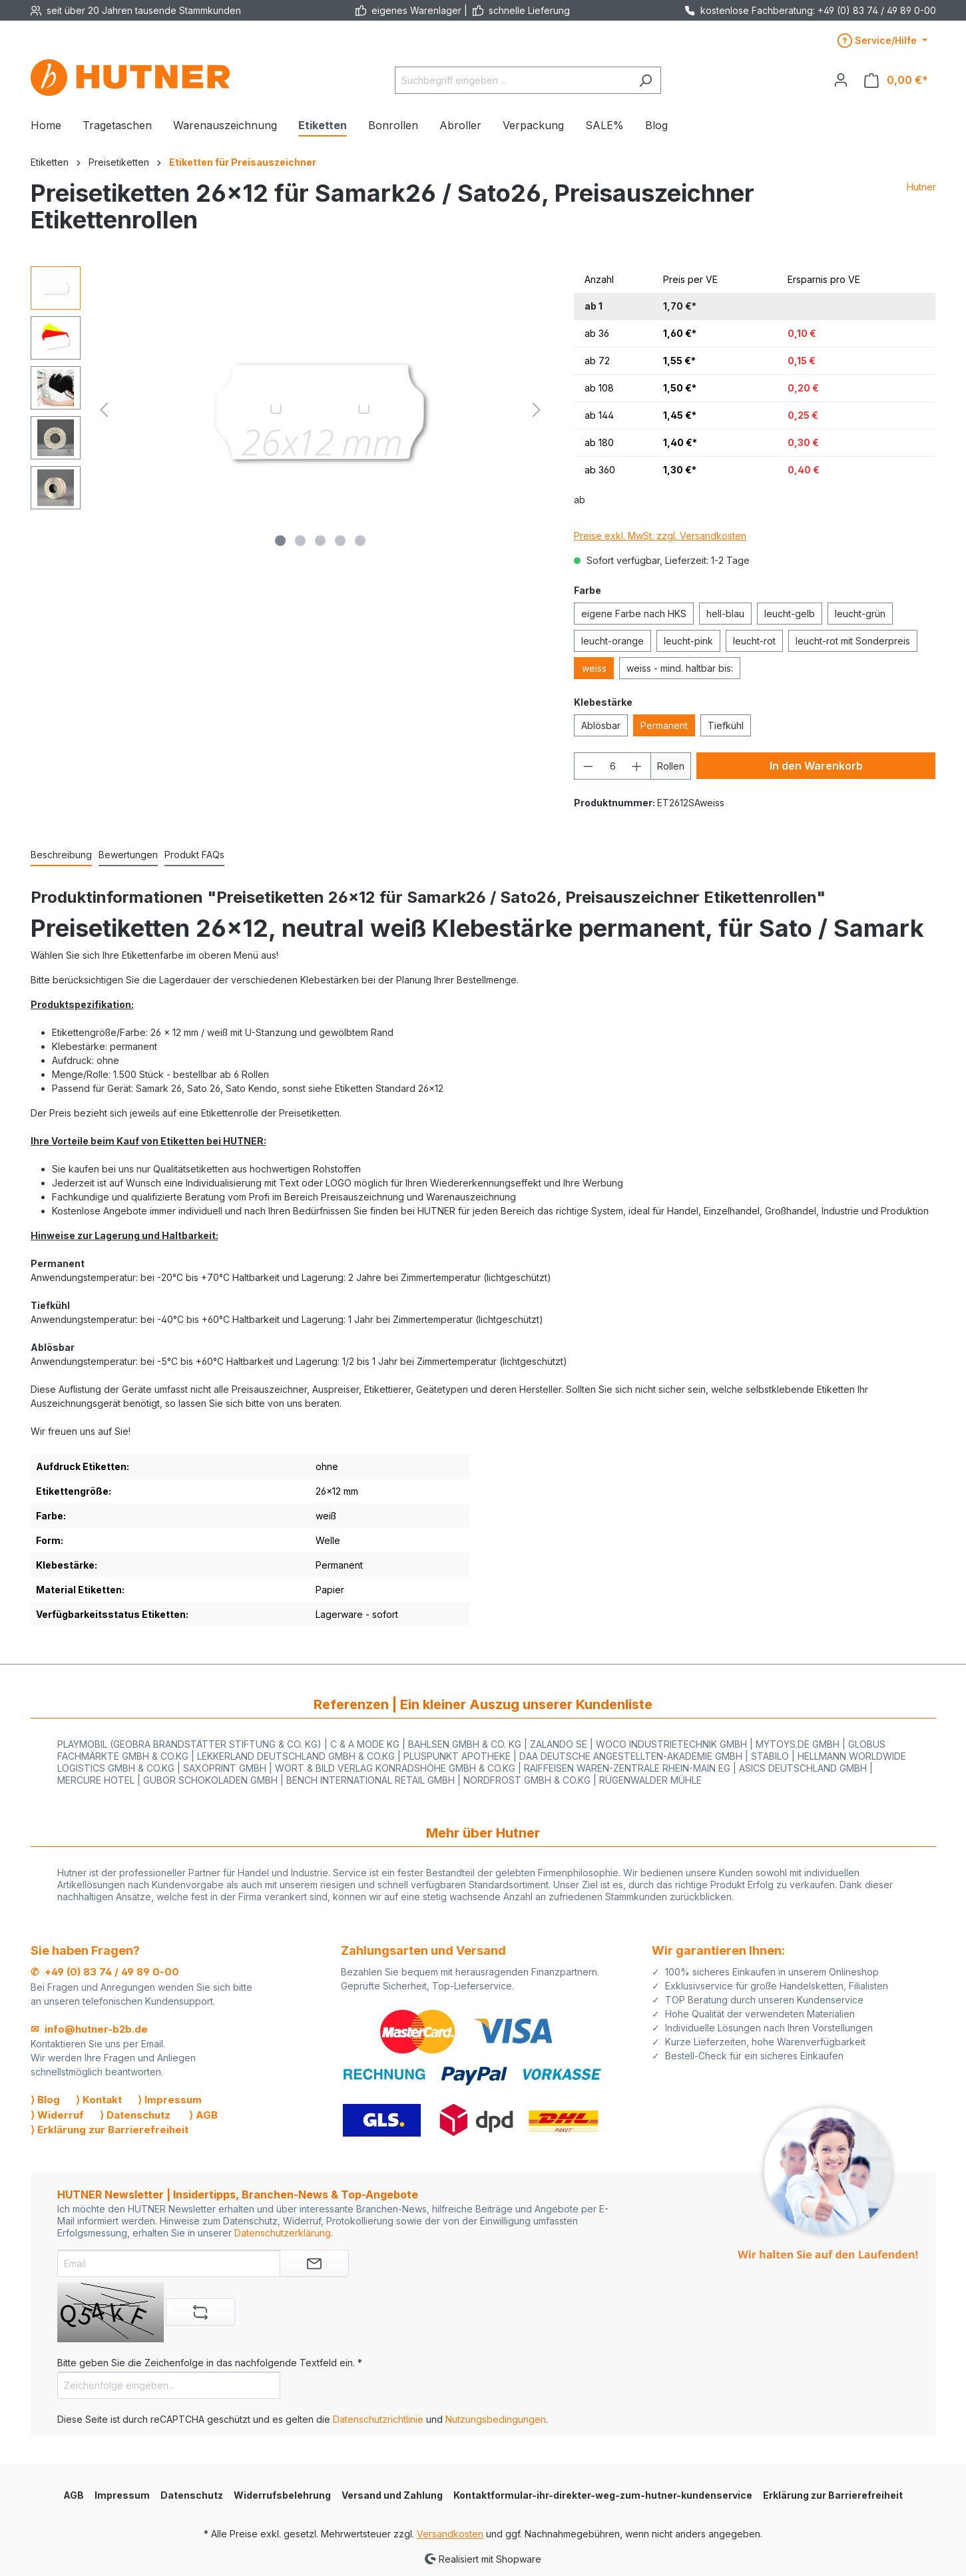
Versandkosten (450, 2533)
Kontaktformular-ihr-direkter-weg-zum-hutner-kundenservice (602, 2495)
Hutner (921, 186)
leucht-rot (754, 640)
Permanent (664, 725)
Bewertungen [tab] (128, 854)
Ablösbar (600, 725)
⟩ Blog (45, 2099)
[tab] (61, 855)
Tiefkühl (726, 725)
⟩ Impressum (170, 2099)
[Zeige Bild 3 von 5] (320, 540)
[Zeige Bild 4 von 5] (340, 540)
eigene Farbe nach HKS (633, 613)
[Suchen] (645, 80)
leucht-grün (860, 613)
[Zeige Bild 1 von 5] (280, 540)
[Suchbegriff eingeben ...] (512, 80)
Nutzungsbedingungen (495, 2419)
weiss (594, 668)
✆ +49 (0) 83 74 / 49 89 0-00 (105, 1971)
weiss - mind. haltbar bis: (679, 668)
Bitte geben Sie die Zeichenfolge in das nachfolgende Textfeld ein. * (209, 2362)
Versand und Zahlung (392, 2495)
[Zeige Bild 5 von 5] (360, 540)
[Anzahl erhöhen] (637, 766)
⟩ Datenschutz (135, 2115)
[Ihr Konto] (841, 80)
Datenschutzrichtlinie (378, 2419)
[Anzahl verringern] (588, 766)
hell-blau (725, 613)
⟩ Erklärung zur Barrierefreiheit (109, 2129)
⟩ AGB (203, 2115)
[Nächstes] (537, 409)
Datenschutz (191, 2495)
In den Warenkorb (816, 765)
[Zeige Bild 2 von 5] (300, 540)
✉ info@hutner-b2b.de (89, 2029)
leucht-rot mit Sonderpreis (853, 640)
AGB (73, 2495)
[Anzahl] (612, 766)
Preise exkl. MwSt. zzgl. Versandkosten (660, 535)
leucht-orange (612, 640)
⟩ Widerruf (57, 2115)
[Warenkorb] (896, 80)
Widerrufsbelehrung (282, 2495)
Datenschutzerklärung (282, 2232)
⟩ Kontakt (99, 2099)
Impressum (122, 2495)
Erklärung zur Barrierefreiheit (833, 2495)
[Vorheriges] (104, 409)
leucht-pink (688, 640)
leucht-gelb (789, 613)
